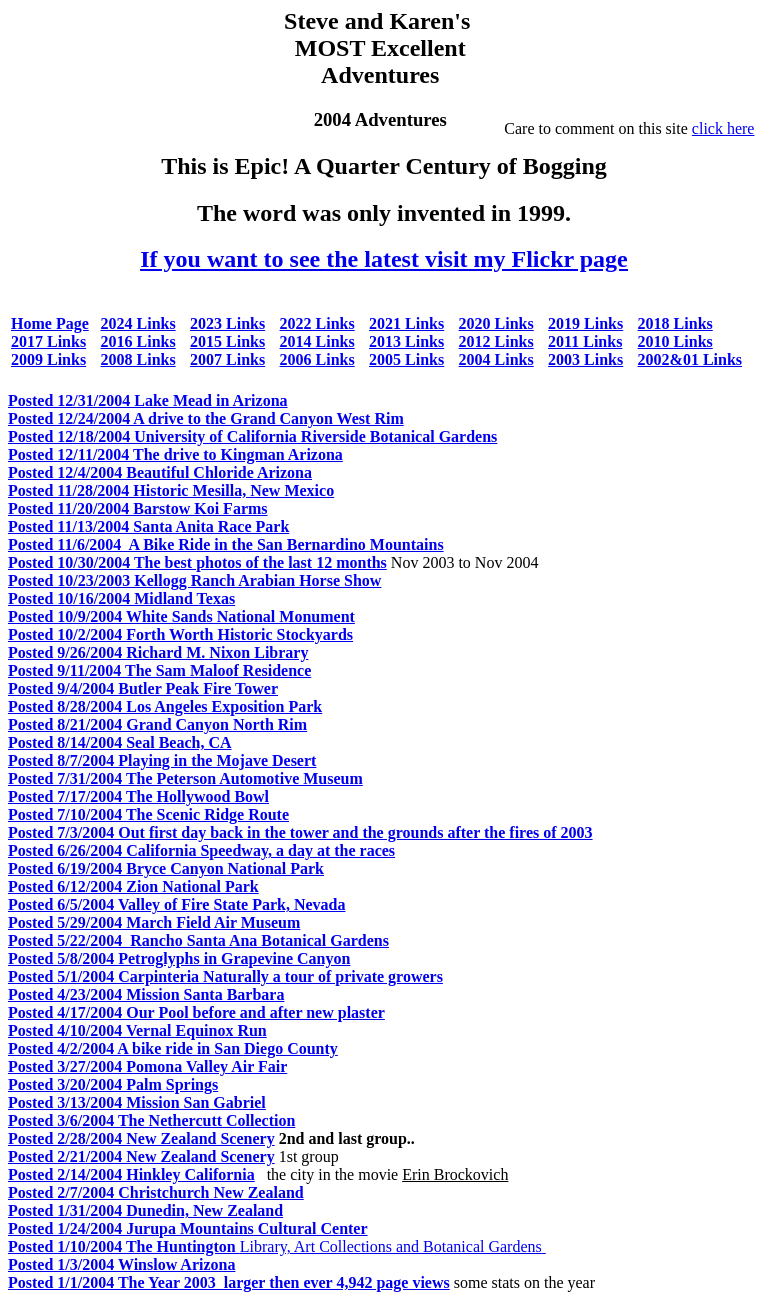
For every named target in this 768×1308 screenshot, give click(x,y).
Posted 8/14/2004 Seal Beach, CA (120, 742)
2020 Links (496, 323)
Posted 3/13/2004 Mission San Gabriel (137, 1102)
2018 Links (675, 323)
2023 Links (227, 323)
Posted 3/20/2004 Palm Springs (113, 1084)
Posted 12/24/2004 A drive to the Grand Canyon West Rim (206, 418)
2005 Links (406, 359)
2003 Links (585, 359)
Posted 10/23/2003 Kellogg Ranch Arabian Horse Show (194, 580)
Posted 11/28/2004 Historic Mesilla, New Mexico (171, 490)
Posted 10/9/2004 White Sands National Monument (181, 616)
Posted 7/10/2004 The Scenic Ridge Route (148, 814)
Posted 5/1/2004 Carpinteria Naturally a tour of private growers (225, 976)
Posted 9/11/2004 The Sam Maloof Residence (159, 670)
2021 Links (406, 323)
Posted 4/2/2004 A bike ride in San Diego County (173, 1048)
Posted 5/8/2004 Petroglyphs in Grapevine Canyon (179, 958)
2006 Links (317, 359)
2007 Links (227, 359)
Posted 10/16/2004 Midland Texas (121, 598)
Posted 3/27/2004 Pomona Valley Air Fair (147, 1066)
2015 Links (227, 341)
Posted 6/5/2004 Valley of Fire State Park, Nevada (176, 904)
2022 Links (317, 323)
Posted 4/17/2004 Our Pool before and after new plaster (196, 1012)
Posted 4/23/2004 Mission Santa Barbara (146, 994)
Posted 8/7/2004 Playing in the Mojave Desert (162, 760)
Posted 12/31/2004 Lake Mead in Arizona (148, 400)
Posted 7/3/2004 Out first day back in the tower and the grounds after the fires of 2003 (300, 832)
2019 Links (585, 323)
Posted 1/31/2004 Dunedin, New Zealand (145, 1210)
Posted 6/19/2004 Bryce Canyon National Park (166, 868)
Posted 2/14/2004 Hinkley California (131, 1174)
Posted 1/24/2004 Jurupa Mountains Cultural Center (188, 1228)
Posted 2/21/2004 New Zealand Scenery (141, 1156)
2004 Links (496, 359)
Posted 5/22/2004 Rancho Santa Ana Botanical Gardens (198, 940)
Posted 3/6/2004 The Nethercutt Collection (151, 1120)
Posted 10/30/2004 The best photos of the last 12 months (197, 562)
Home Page (50, 323)
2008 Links (138, 359)
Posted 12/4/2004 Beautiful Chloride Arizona (160, 472)
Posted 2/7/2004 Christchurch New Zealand (156, 1192)
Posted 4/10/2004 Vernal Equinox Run (137, 1030)
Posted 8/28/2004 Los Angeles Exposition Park (165, 706)
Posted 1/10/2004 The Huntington (124, 1246)
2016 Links (138, 341)
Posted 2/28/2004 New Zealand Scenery (141, 1138)
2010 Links (675, 341)
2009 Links (48, 359)
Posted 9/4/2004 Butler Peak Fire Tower (143, 688)
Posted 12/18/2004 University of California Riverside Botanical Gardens (252, 436)
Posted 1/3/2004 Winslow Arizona (121, 1264)
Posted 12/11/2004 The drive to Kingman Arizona (175, 454)
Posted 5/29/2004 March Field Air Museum (154, 922)
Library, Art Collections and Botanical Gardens (393, 1246)
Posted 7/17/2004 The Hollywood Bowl (138, 796)
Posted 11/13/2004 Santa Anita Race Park (148, 526)
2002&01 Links (690, 359)
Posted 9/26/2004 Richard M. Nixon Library (158, 652)
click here (723, 128)
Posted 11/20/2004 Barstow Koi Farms (138, 508)
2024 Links (138, 323)
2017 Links (48, 341)
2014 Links (317, 341)
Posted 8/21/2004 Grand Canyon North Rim (157, 724)
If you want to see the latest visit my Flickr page (384, 259)
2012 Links (496, 341)
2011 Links (585, 341)
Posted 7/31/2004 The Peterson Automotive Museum (185, 778)
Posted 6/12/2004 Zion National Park (133, 886)
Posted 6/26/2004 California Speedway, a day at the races (201, 850)
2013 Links (406, 341)
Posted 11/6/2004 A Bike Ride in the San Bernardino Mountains (226, 544)
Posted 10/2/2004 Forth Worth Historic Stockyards (180, 634)
